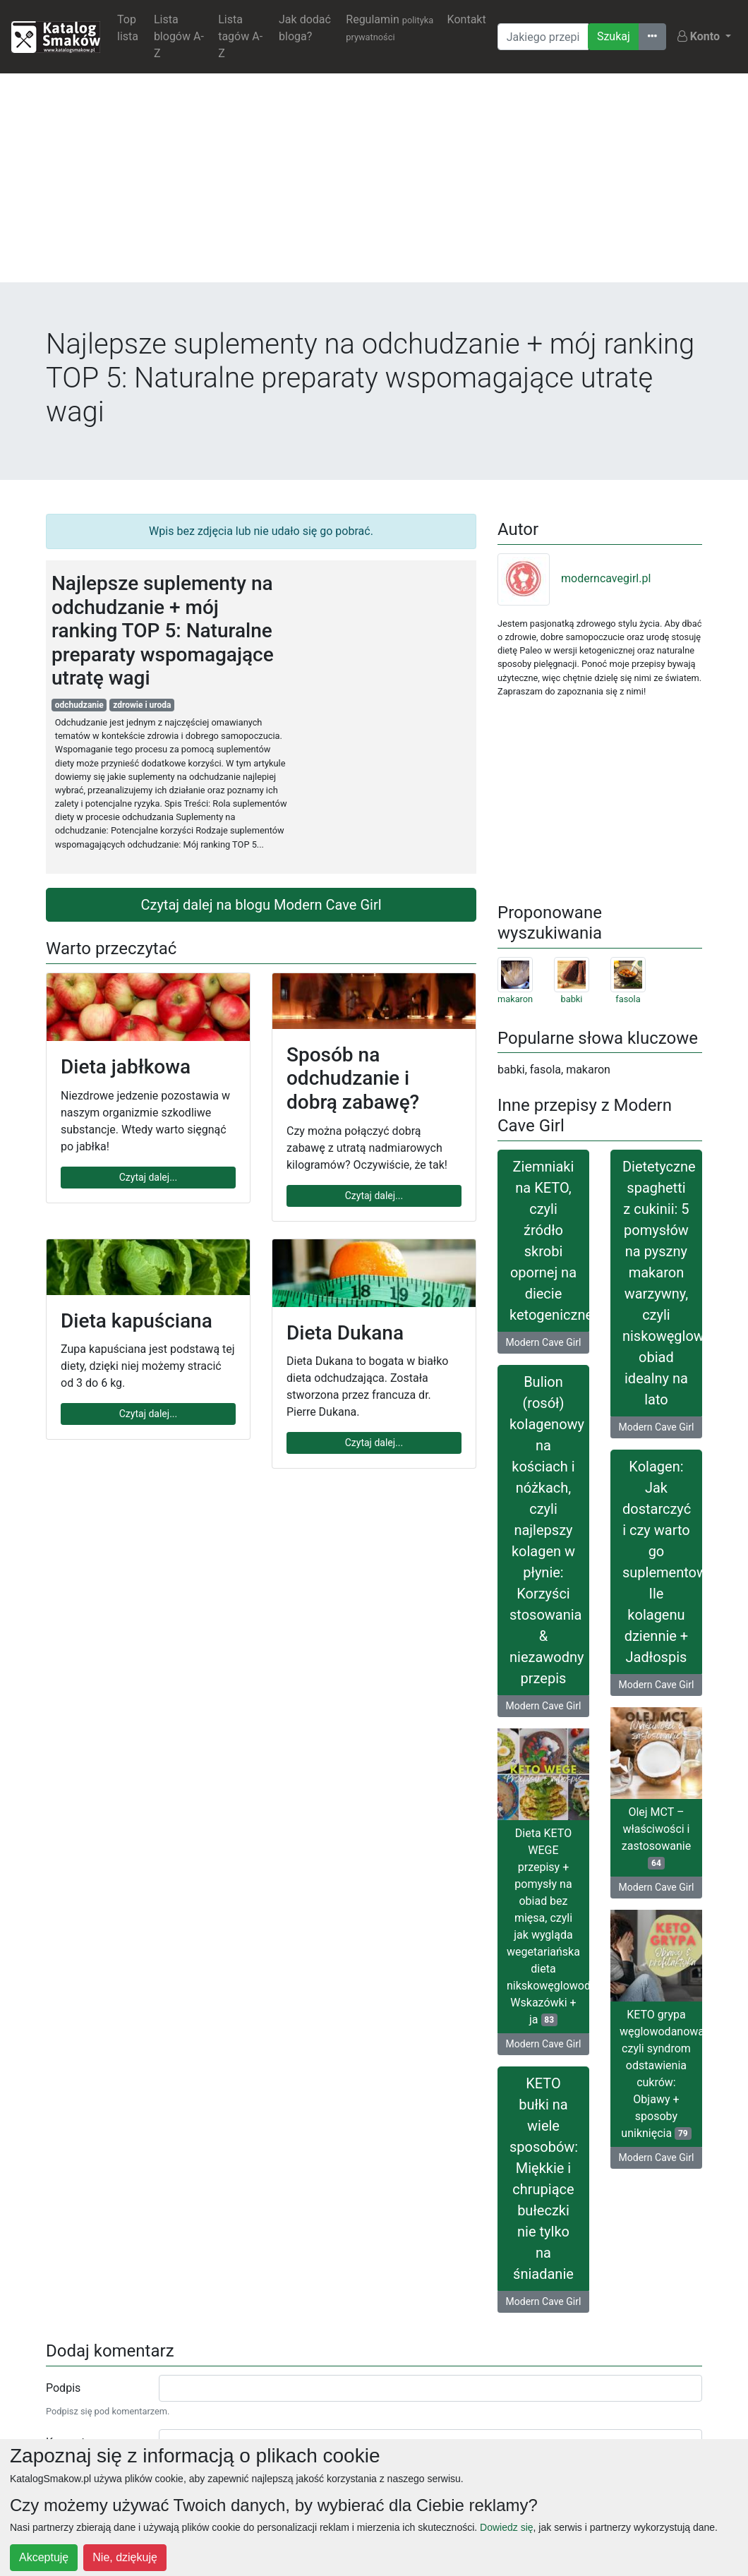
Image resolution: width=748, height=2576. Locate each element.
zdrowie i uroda (142, 705)
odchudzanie (79, 705)
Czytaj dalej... (148, 1177)
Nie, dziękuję (124, 2557)
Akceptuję (43, 2557)
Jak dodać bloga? (305, 28)
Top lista (127, 28)
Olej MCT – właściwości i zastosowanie (656, 1837)
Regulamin (389, 27)
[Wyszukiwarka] (543, 36)
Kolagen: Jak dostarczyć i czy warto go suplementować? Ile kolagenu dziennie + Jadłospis (662, 1562)
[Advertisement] (374, 183)
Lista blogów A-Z (179, 36)
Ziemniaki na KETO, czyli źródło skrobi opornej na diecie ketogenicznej (549, 1240)
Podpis (63, 2388)
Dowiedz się (506, 2527)
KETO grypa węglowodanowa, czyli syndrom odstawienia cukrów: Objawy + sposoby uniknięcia (661, 2074)
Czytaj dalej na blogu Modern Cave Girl (260, 904)
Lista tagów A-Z (240, 36)
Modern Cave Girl (543, 1342)
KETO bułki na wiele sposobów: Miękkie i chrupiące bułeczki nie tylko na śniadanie (543, 2178)
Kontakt (466, 19)
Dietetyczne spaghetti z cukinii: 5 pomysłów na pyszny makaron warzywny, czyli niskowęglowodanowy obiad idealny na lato (662, 1283)
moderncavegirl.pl (574, 578)
